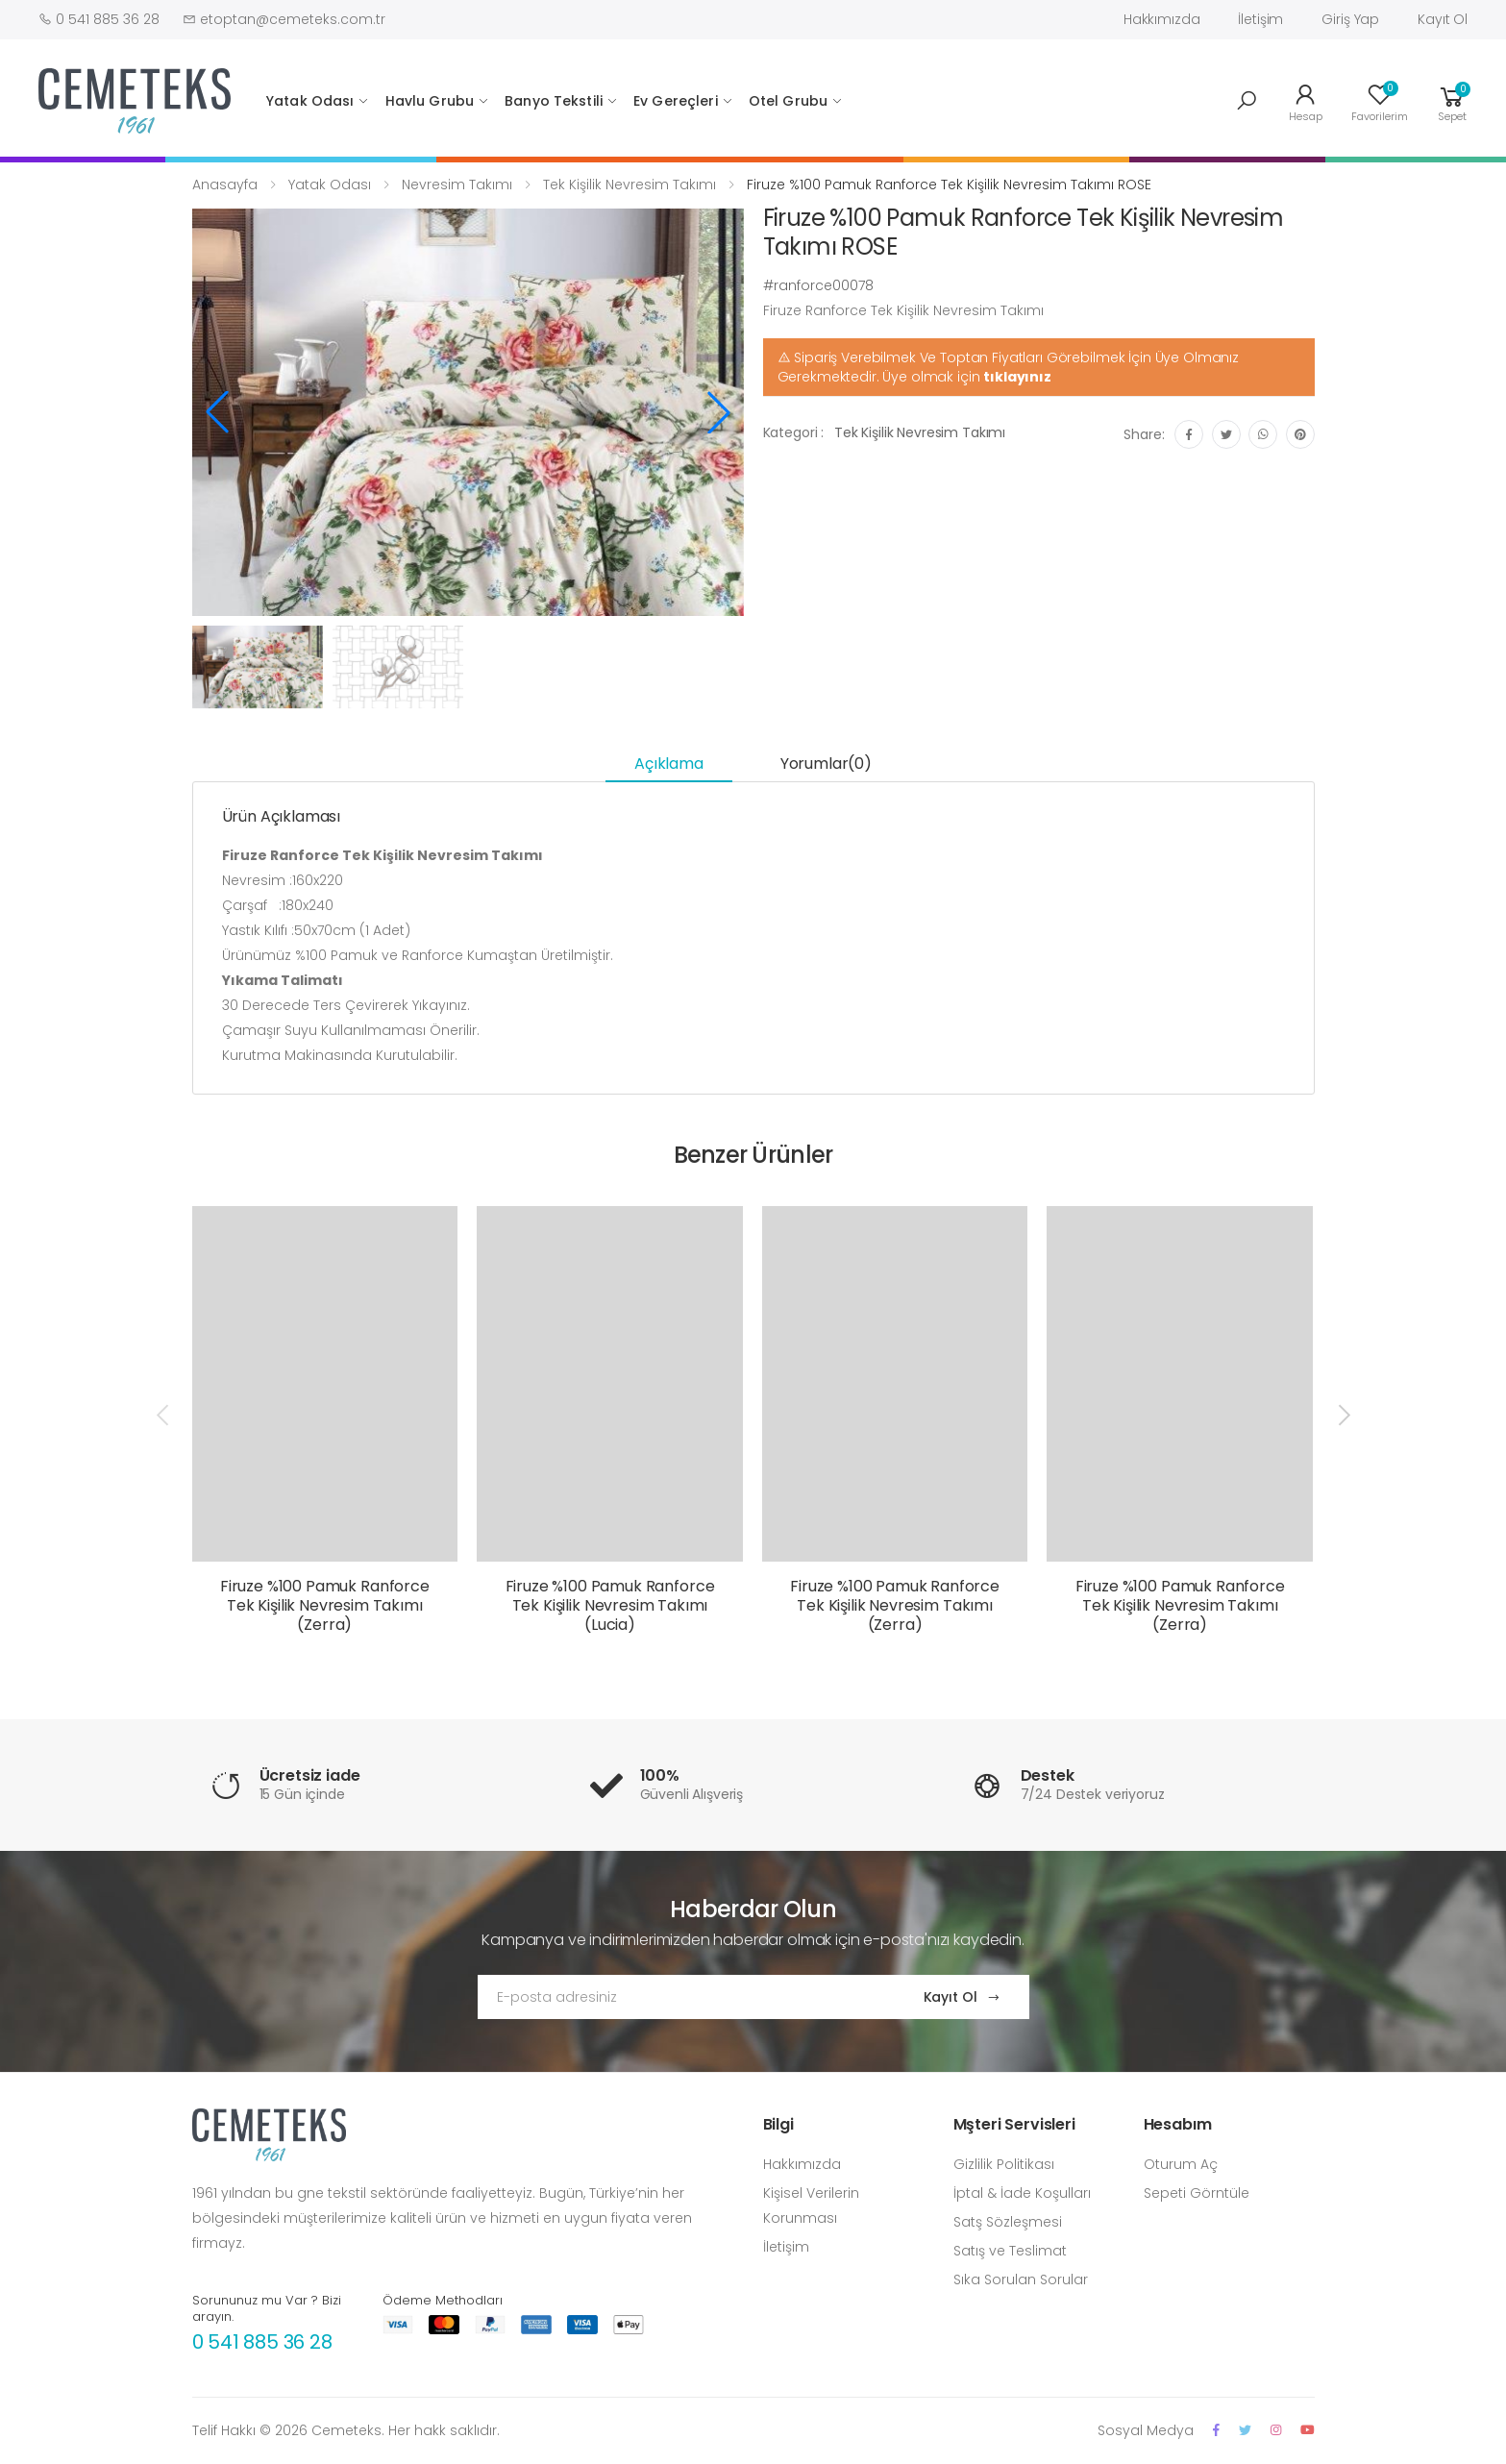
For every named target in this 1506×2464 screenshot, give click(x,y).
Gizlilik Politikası (1003, 2164)
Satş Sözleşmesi (1007, 2221)
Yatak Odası (310, 101)
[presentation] (164, 1414)
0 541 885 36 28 (262, 2341)
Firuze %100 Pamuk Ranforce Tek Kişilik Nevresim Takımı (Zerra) (325, 1605)
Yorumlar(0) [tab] (826, 763)
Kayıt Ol (1443, 19)
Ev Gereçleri (675, 101)
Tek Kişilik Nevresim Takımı (629, 184)
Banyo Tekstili (554, 101)
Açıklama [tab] (669, 763)
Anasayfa (225, 184)
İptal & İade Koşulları (1022, 2193)
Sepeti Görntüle (1196, 2193)
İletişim (1260, 19)
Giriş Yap (1350, 19)
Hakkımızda (1161, 19)
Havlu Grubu (430, 101)
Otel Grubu (788, 101)
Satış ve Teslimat (1010, 2250)
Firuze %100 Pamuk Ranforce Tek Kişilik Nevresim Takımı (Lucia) (610, 1605)
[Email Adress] (682, 1997)
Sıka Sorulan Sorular (1020, 2279)
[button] (1246, 100)
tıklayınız (1017, 376)
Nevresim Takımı (457, 184)
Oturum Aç (1181, 2164)
